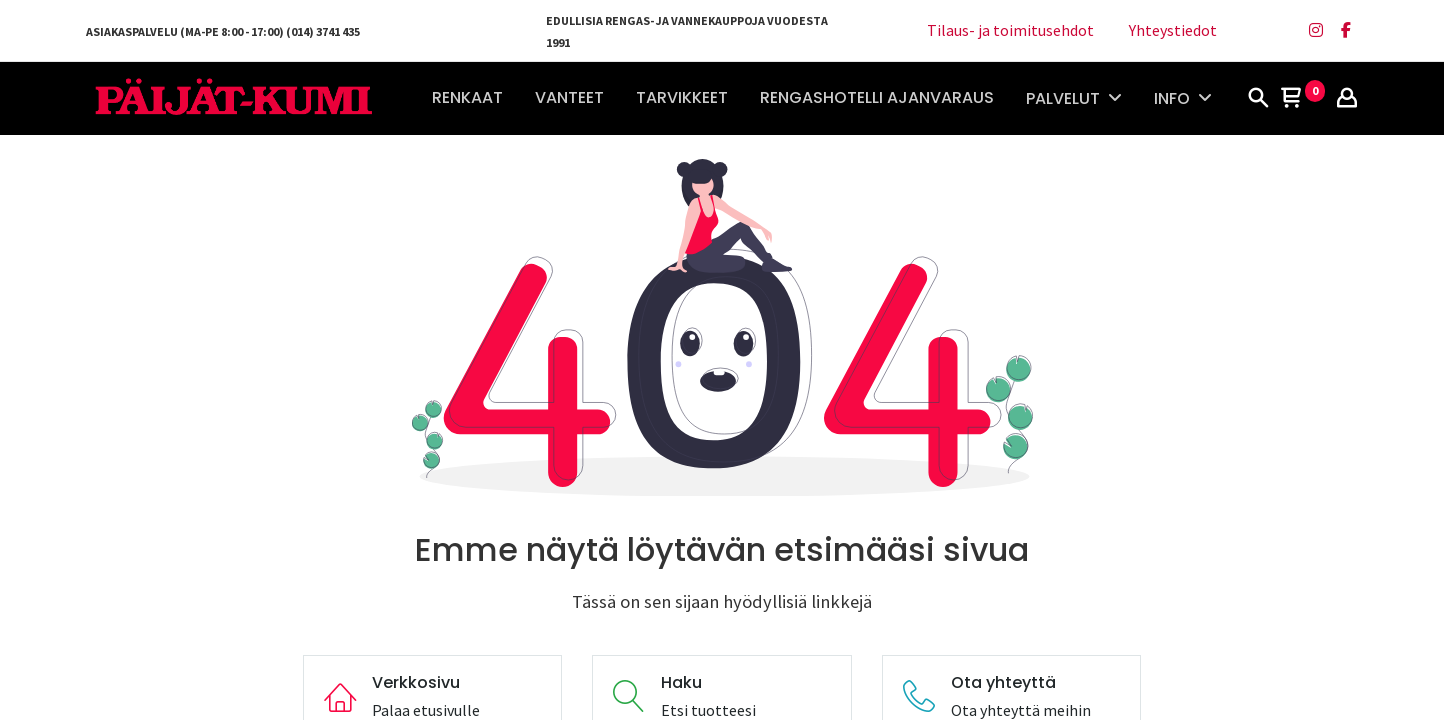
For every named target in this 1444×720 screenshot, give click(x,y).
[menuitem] (467, 98)
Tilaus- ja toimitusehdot (1010, 30)
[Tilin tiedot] (1347, 99)
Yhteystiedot (1173, 30)
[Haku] (1258, 99)
